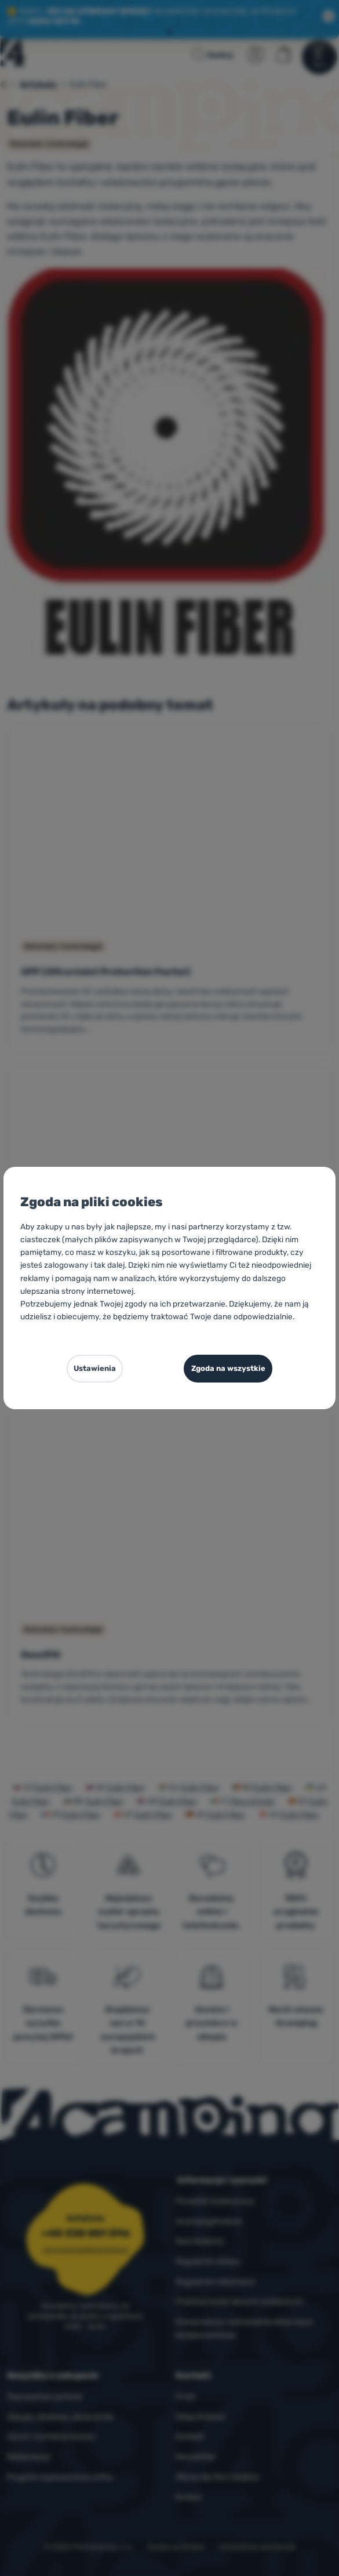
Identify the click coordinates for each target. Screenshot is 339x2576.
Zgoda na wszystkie (228, 1368)
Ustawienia (95, 1368)
